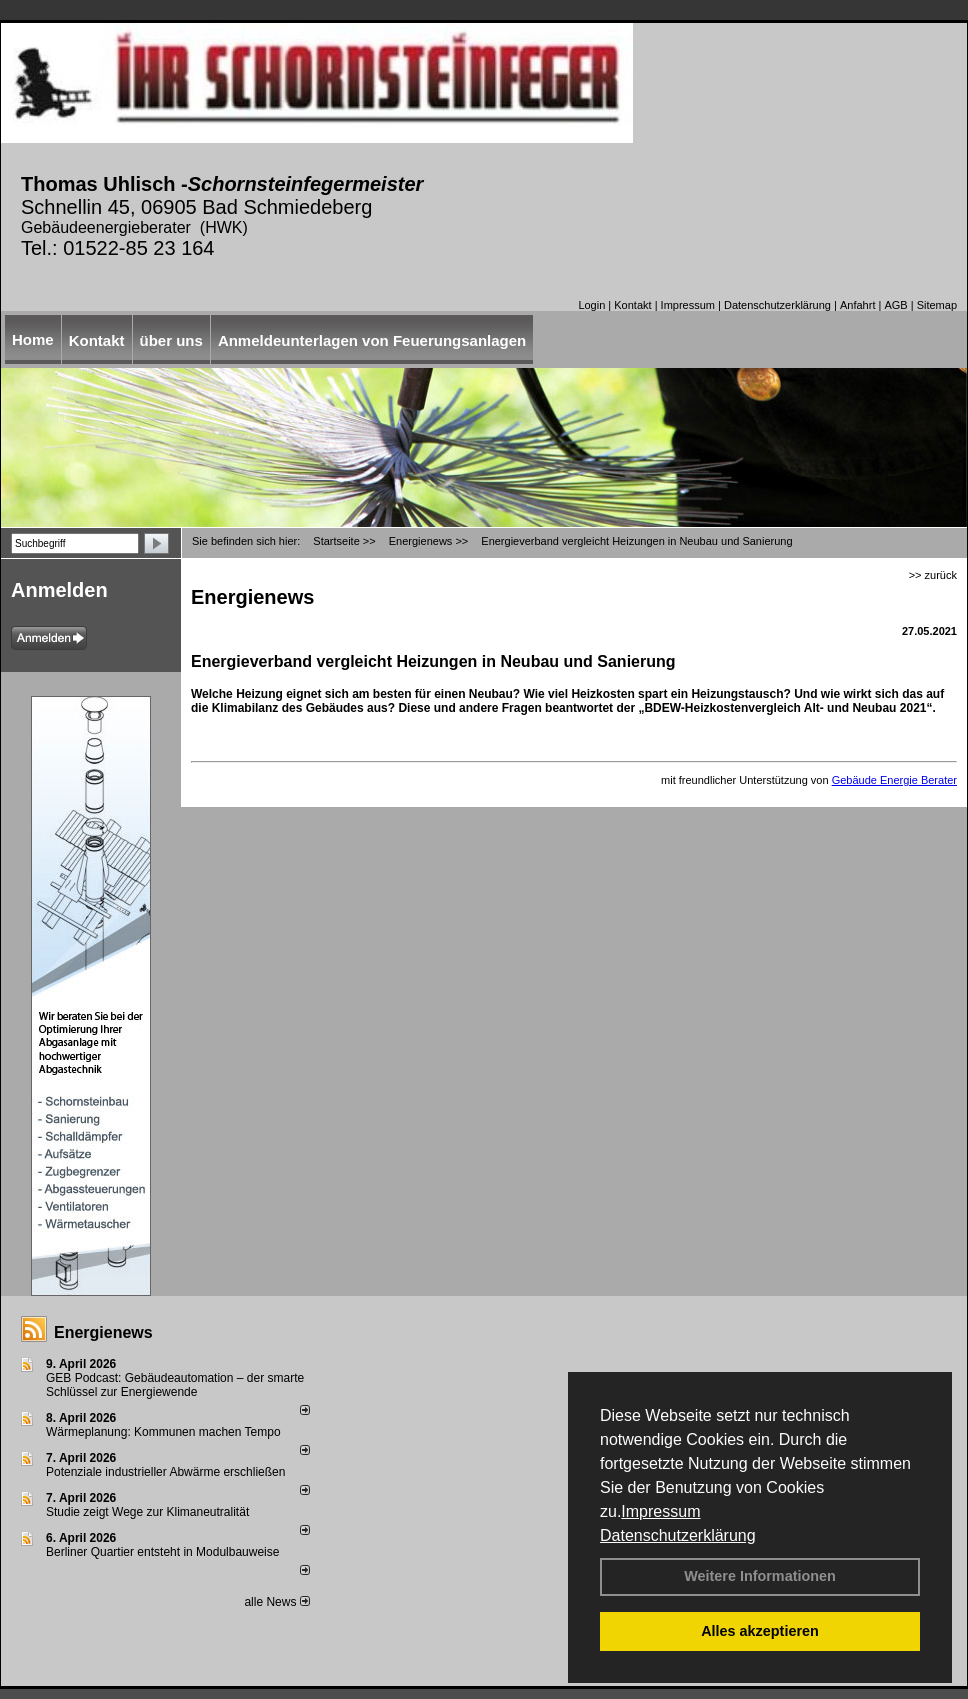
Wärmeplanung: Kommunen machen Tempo (163, 1432)
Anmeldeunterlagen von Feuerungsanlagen (372, 340)
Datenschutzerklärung (678, 1535)
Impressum (660, 1511)
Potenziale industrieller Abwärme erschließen (165, 1472)
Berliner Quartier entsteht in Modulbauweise (162, 1552)
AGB (895, 305)
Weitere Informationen (760, 1576)
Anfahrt (857, 305)
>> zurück (933, 575)
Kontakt (632, 305)
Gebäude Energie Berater (894, 780)
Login (591, 305)
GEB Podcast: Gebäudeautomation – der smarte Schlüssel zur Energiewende (175, 1385)
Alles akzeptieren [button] (760, 1631)
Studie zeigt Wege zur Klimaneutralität (147, 1512)
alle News (276, 1602)
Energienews (103, 1332)
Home (33, 339)
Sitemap (937, 305)
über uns (171, 340)
